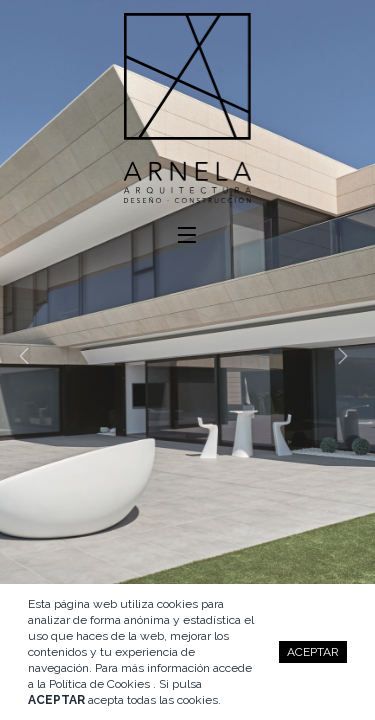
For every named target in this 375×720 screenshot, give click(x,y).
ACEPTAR (313, 652)
